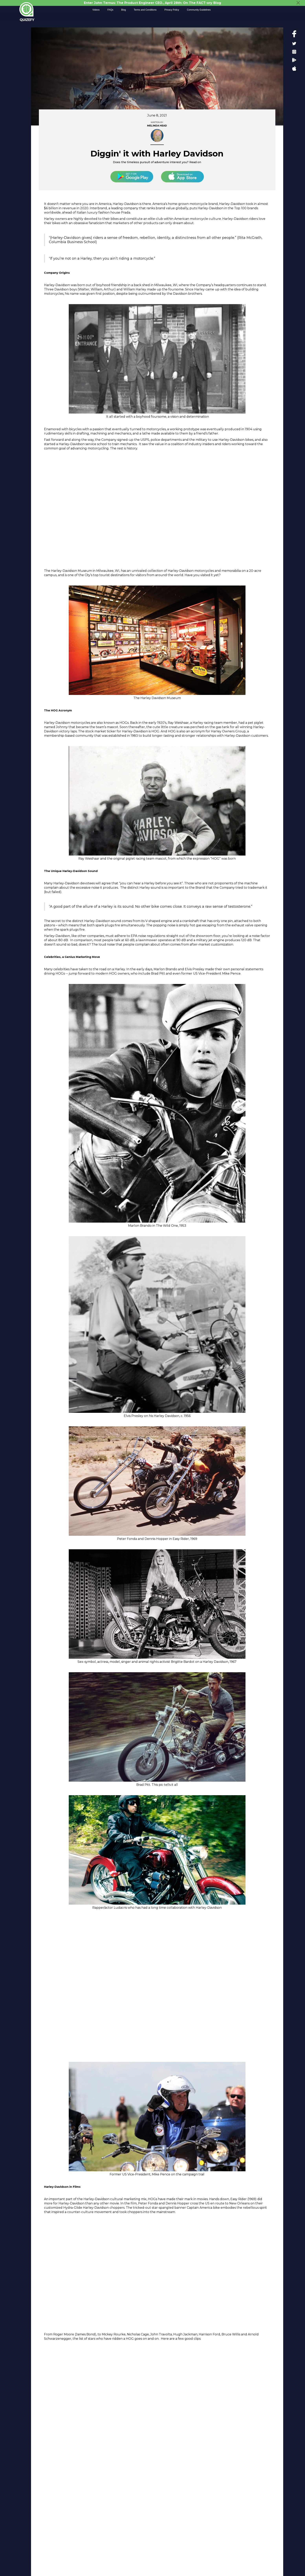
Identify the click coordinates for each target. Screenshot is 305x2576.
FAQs (110, 9)
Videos (96, 9)
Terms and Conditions (145, 9)
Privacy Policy (171, 9)
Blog (123, 9)
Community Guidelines (199, 9)
